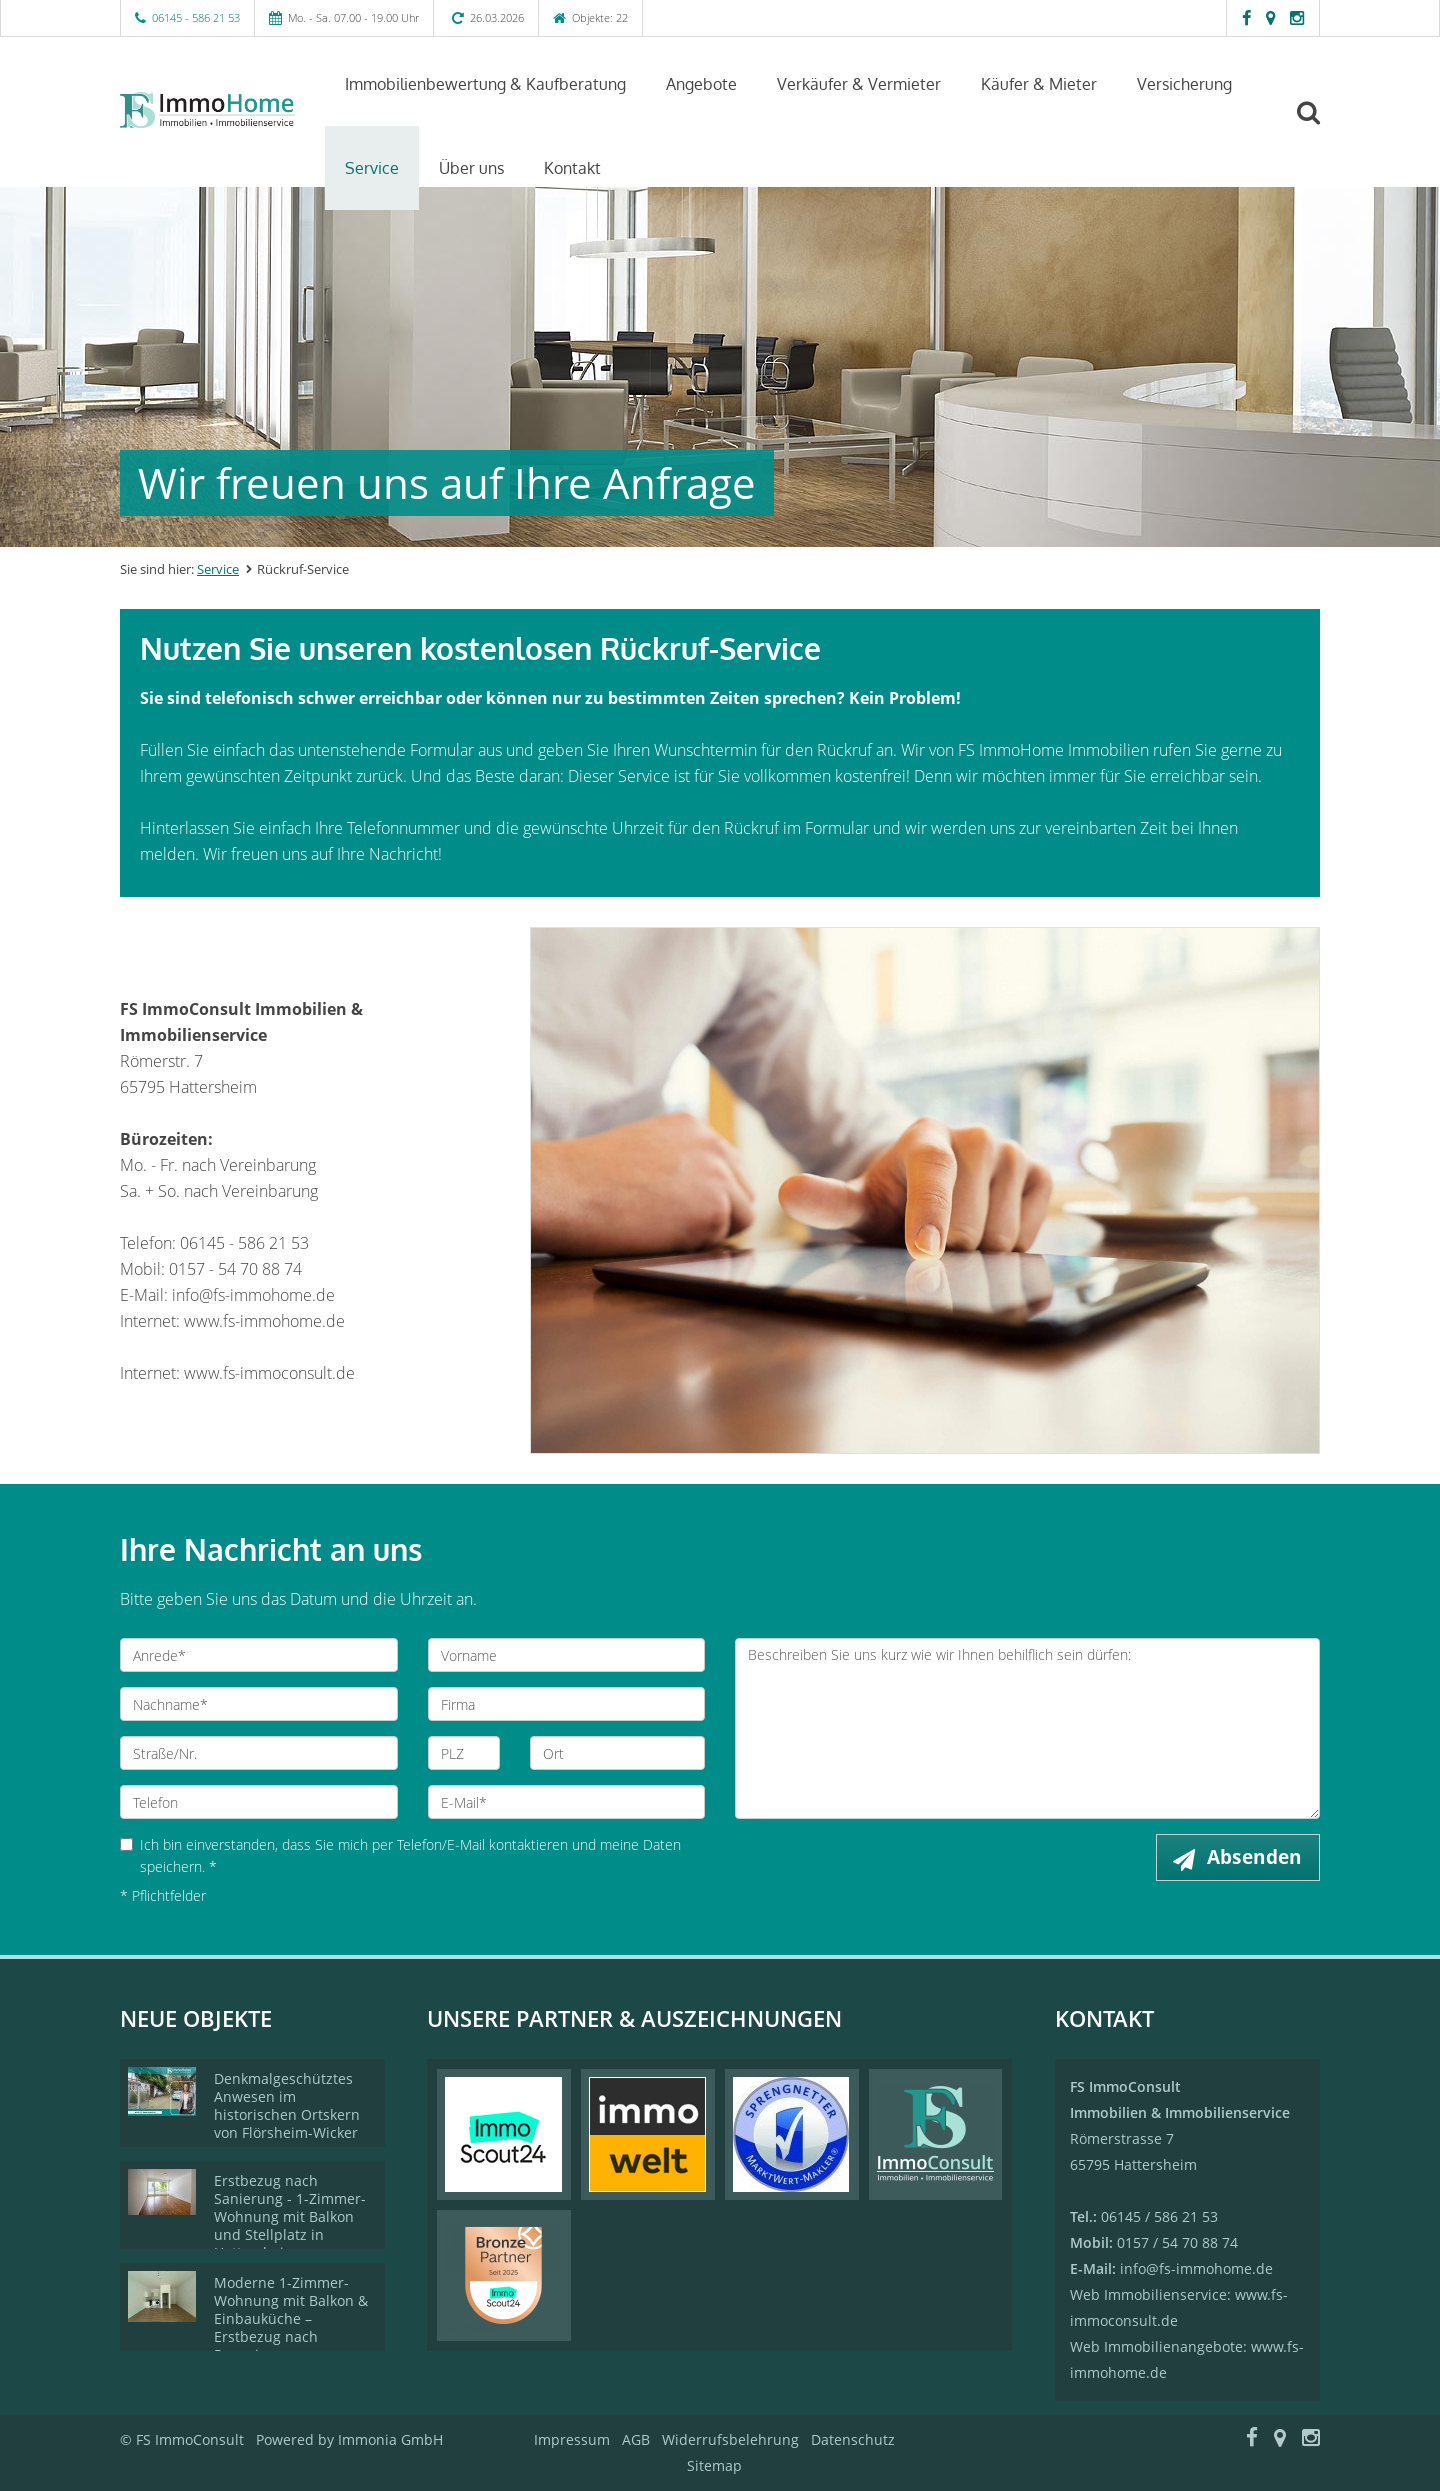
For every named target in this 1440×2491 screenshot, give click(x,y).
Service (372, 168)
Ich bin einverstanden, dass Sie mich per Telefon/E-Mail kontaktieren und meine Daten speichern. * (400, 1855)
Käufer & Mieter (1039, 84)
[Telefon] (259, 1802)
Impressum (572, 2439)
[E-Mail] (567, 1802)
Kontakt (572, 168)
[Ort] (617, 1753)
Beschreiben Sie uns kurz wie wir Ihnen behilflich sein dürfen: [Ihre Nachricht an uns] (1027, 1728)
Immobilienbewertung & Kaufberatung (485, 84)
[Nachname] (259, 1704)
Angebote (701, 84)
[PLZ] (464, 1753)
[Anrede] (259, 1655)
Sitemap (714, 2465)
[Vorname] (567, 1655)
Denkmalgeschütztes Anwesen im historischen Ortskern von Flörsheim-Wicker (287, 2105)
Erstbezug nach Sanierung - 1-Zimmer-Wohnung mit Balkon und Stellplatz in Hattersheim (290, 2216)
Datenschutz (853, 2439)
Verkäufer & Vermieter (859, 84)
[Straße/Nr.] (259, 1753)
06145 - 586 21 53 (196, 17)
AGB (636, 2439)
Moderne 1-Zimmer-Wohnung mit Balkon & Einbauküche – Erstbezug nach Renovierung (291, 2318)
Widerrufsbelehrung (730, 2439)
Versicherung (1184, 84)
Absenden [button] (1255, 1857)
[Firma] (567, 1704)
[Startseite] (207, 110)
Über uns (471, 168)
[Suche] (1317, 127)
